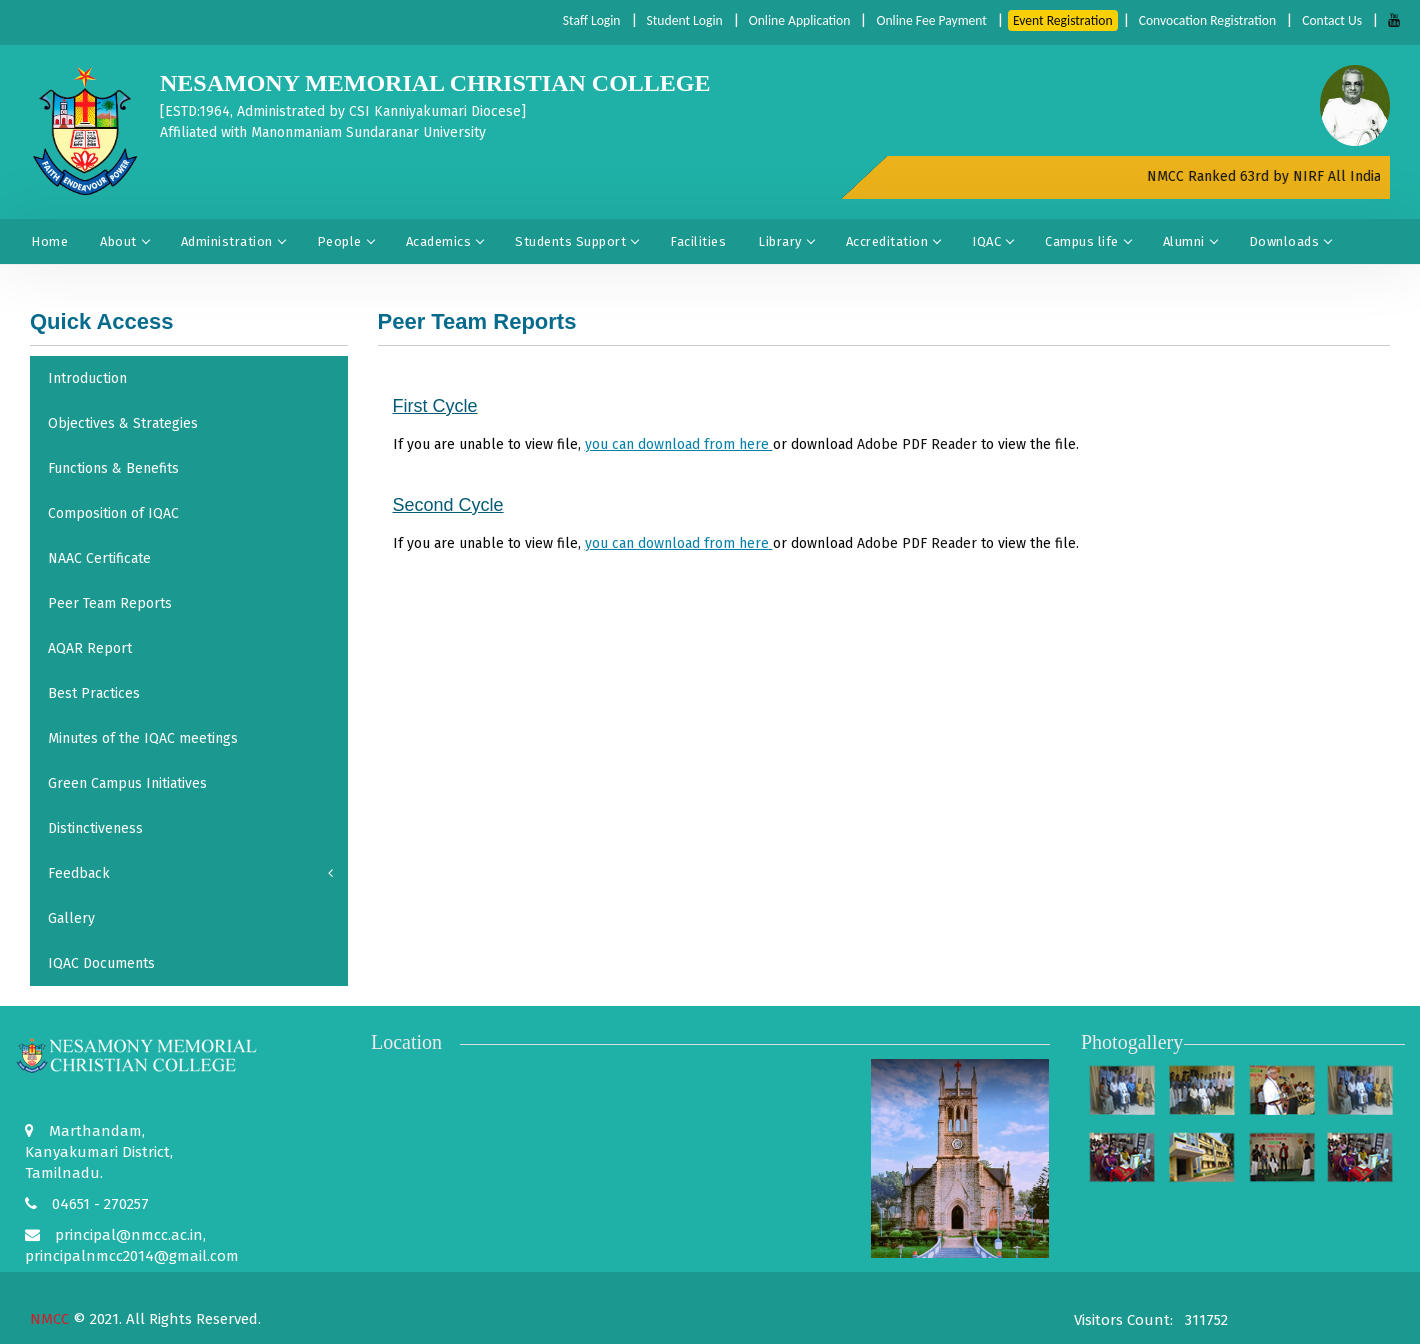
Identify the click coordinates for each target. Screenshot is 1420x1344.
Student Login (669, 20)
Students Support (576, 241)
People (345, 241)
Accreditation (893, 241)
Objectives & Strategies (123, 423)
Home (49, 241)
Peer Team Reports (110, 603)
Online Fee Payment (922, 20)
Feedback (190, 873)
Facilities (698, 241)
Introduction (87, 378)
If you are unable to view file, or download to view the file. (736, 444)
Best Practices (94, 693)
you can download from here (679, 444)
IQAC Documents (101, 963)
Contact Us (1331, 20)
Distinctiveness (95, 828)
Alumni (1190, 241)
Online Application (786, 20)
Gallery (71, 918)
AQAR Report (90, 648)
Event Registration (1055, 20)
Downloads (1290, 241)
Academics (445, 241)
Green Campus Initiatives (127, 783)
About (124, 241)
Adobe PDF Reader (917, 444)
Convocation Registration (1203, 20)
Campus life (1088, 241)
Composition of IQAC (113, 513)
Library (786, 241)
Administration (233, 241)
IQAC (992, 241)
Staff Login (573, 20)
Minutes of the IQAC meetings (143, 738)
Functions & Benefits (113, 468)
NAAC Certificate (99, 558)
